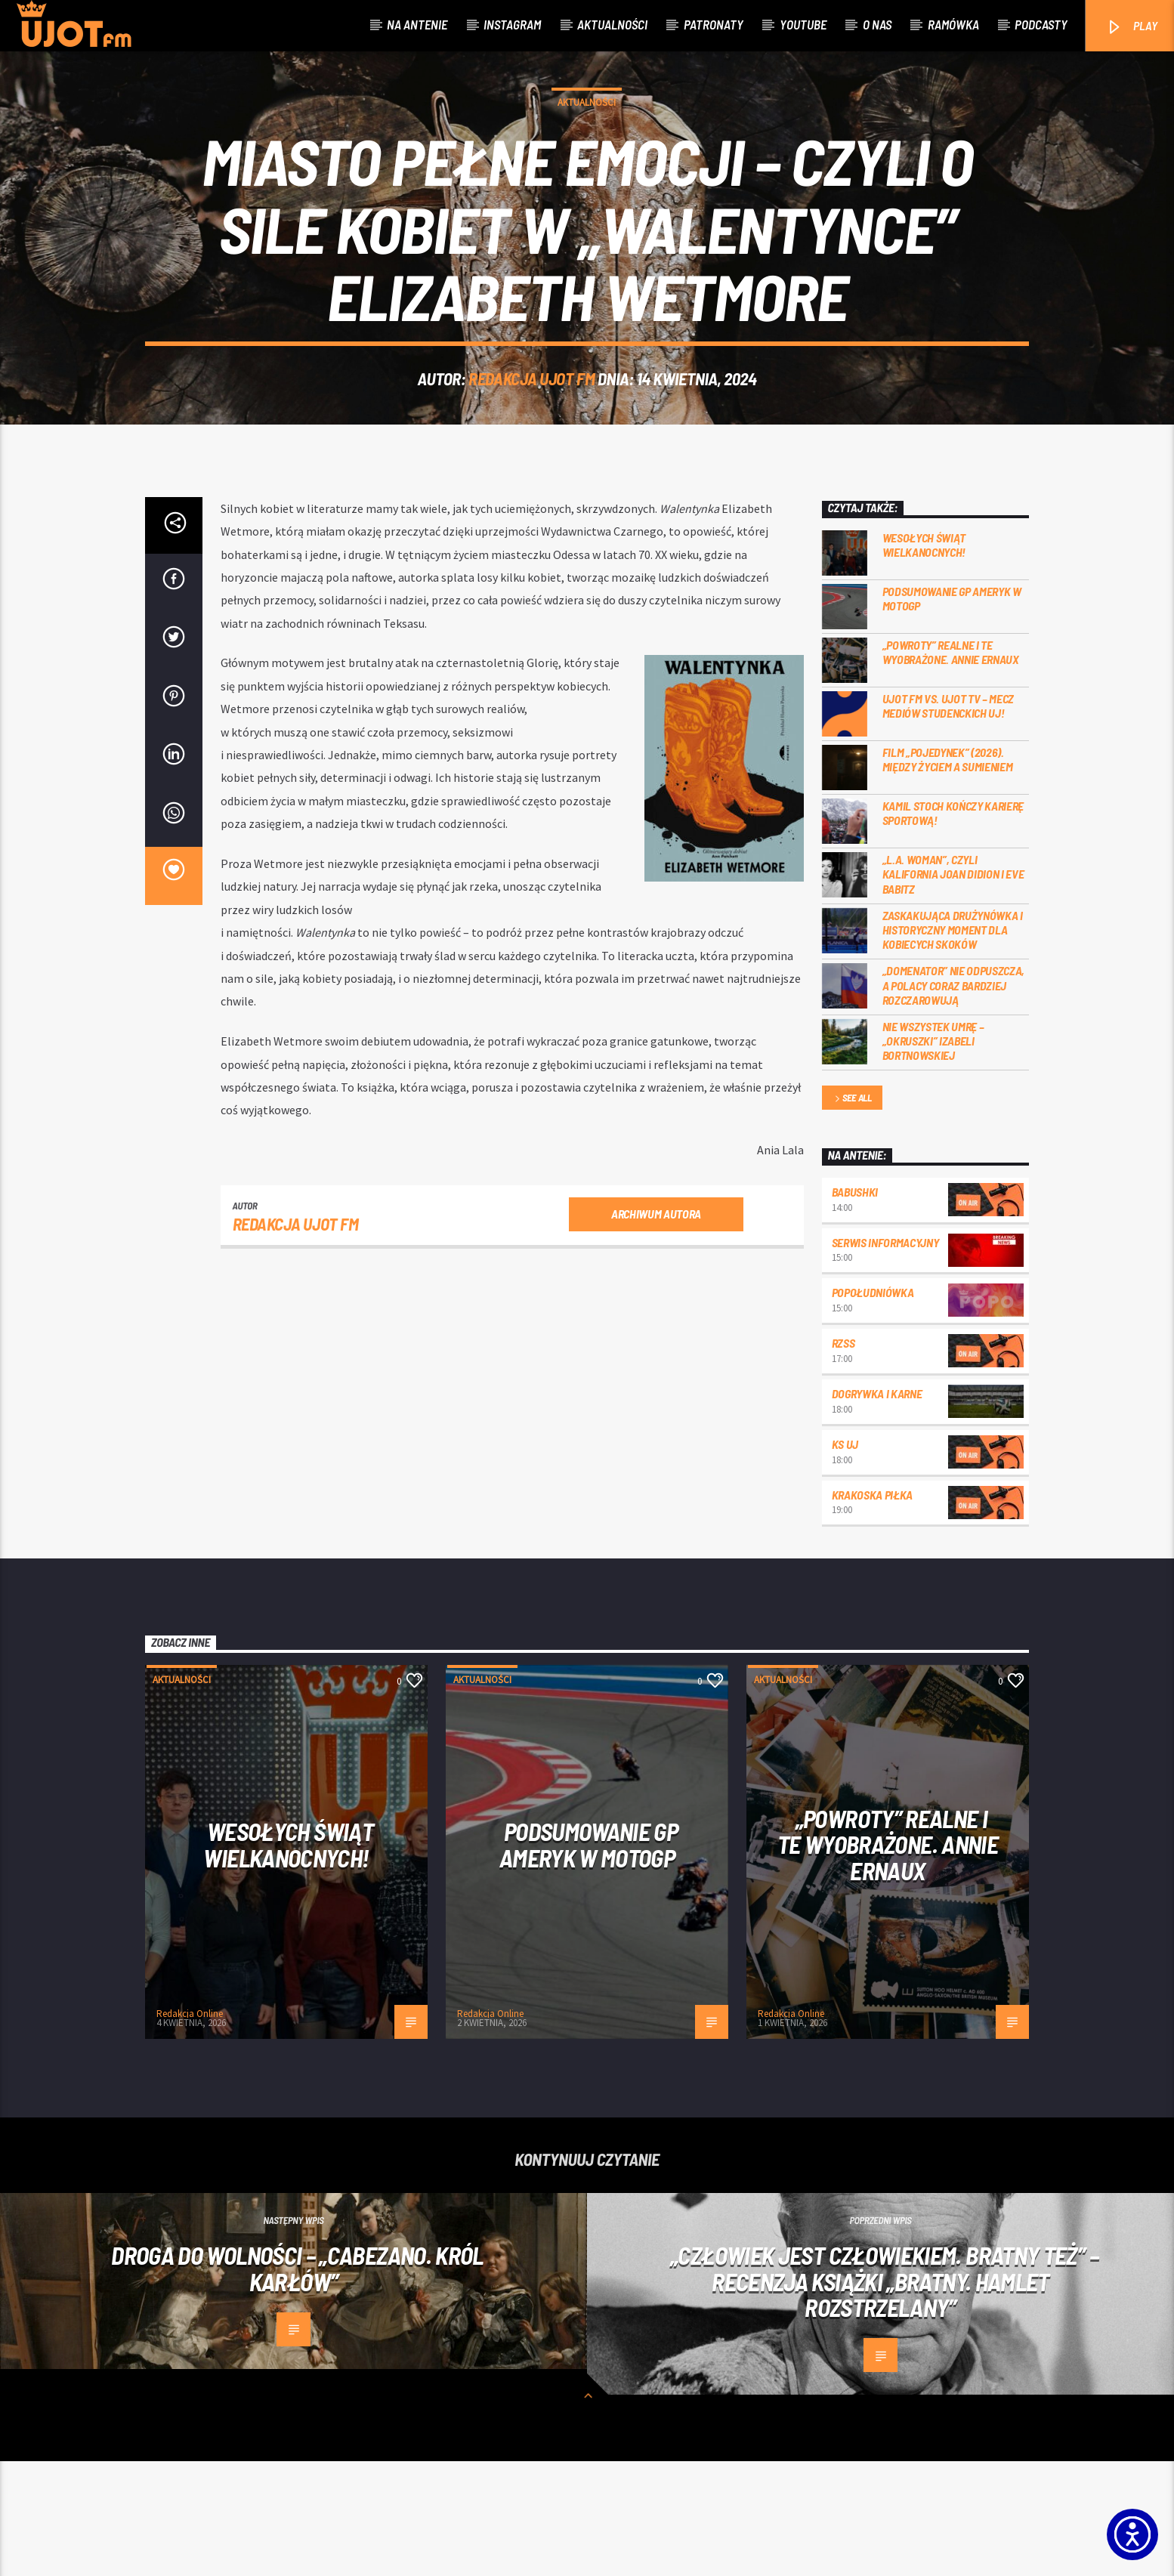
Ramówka (953, 24)
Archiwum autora (656, 1328)
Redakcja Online (189, 2128)
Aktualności (612, 24)
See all (852, 1213)
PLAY (1131, 27)
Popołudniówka (873, 1407)
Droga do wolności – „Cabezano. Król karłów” (297, 2383)
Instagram (512, 24)
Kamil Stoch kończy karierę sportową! (953, 927)
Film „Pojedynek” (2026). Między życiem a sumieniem (947, 874)
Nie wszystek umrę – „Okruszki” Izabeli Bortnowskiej (933, 1155)
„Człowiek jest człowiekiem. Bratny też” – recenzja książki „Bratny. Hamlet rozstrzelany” (884, 2395)
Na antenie (417, 24)
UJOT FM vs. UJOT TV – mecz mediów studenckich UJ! (948, 820)
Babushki (855, 1306)
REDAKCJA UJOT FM (531, 435)
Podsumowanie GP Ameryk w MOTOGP (951, 713)
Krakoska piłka (872, 1609)
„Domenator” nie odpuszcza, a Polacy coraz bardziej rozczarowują (953, 1099)
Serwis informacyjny (885, 1357)
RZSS (843, 1457)
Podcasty (1041, 24)
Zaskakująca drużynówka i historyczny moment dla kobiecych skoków (952, 1044)
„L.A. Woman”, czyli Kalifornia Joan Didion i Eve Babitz (953, 988)
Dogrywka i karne (877, 1508)
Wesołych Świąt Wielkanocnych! (924, 659)
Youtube (803, 24)
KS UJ (845, 1559)
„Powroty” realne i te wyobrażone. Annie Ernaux (950, 766)
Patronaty (713, 24)
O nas (877, 24)
